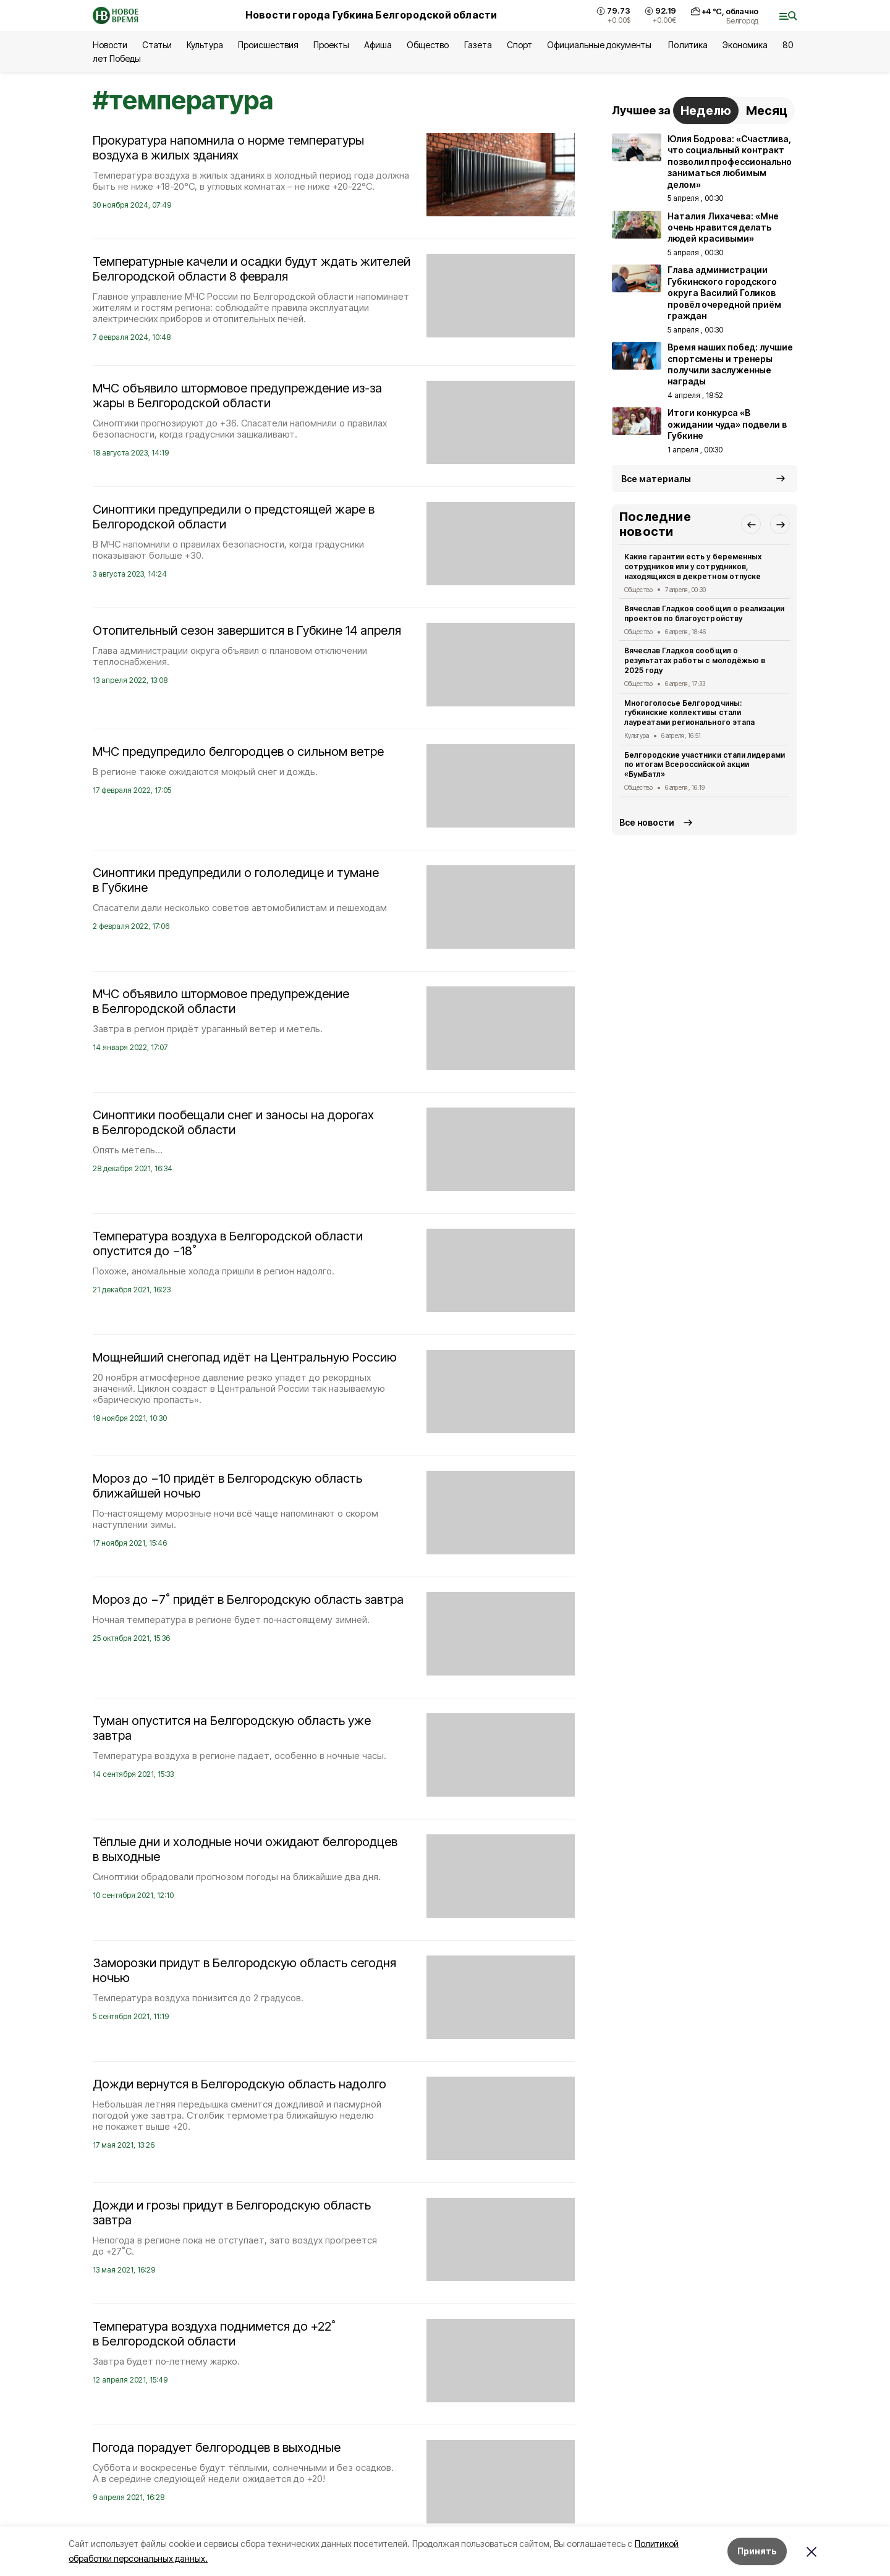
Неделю (705, 110)
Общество (428, 45)
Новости (110, 45)
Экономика (745, 45)
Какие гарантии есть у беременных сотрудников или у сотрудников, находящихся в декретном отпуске (692, 566)
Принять (757, 2551)
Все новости (646, 822)
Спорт (519, 45)
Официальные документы (600, 45)
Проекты (331, 45)
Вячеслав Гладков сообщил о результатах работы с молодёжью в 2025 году (694, 660)
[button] (751, 524)
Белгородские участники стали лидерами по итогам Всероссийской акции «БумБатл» (704, 764)
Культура (204, 45)
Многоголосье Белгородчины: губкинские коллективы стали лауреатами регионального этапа (689, 712)
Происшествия (268, 45)
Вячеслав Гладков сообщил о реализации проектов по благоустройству (704, 613)
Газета (478, 45)
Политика (687, 45)
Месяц (766, 110)
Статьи (157, 45)
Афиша (378, 45)
